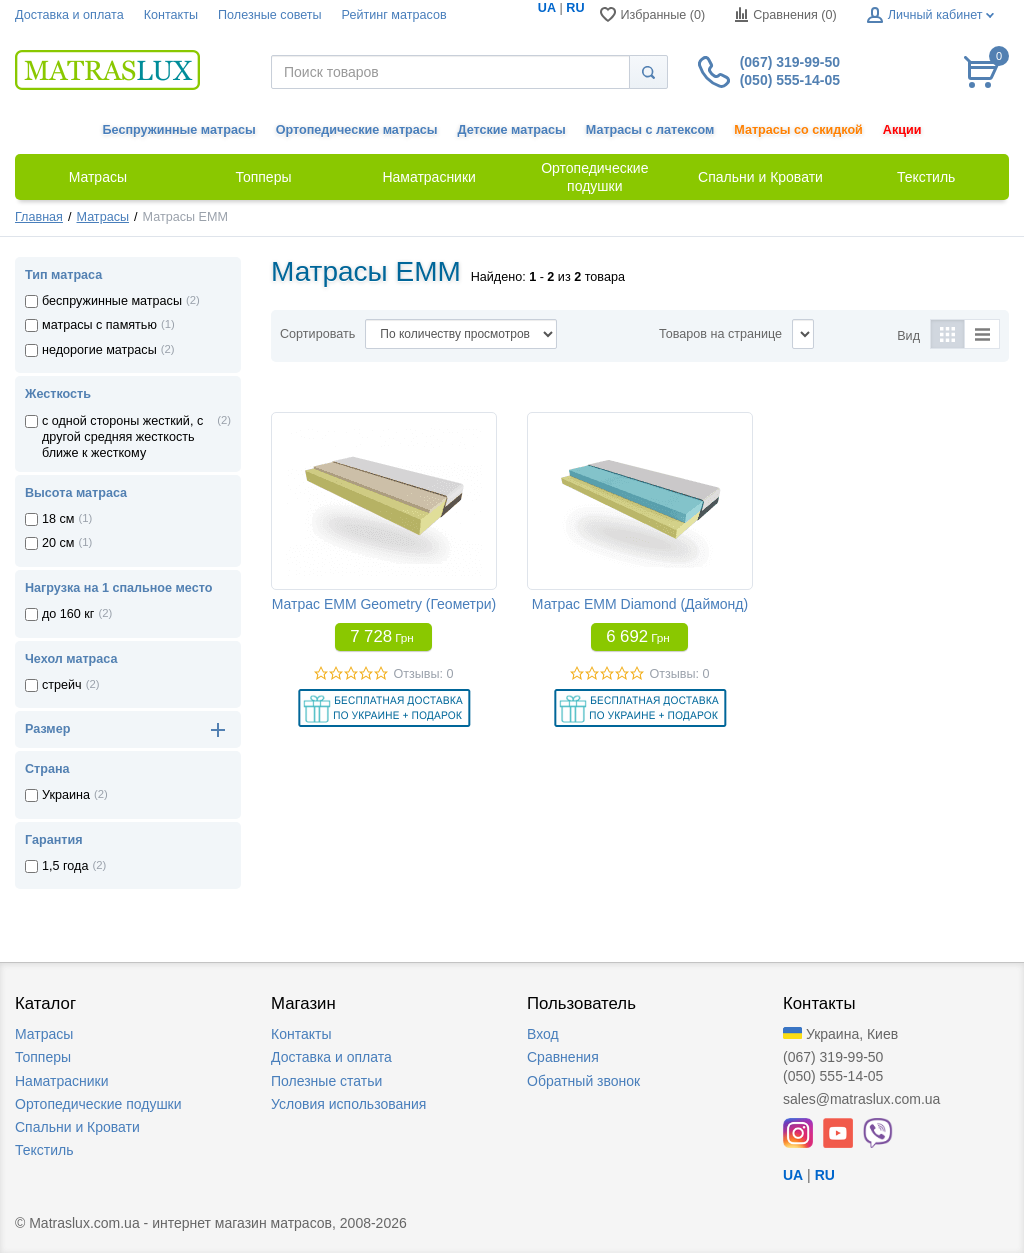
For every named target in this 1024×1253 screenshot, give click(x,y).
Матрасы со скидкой (798, 130)
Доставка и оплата (69, 15)
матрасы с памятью (99, 325)
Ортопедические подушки (98, 1104)
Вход (543, 1034)
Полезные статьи (326, 1081)
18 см (58, 519)
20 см (58, 543)
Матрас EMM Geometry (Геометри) (384, 604)
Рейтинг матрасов (394, 15)
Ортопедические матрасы (357, 130)
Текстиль (44, 1150)
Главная (39, 217)
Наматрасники (61, 1081)
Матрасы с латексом (650, 130)
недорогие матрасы (99, 350)
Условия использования (348, 1104)
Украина (66, 795)
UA (547, 8)
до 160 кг (68, 614)
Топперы (43, 1057)
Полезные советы (270, 15)
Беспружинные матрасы (179, 130)
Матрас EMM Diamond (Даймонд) (640, 604)
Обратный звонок (583, 1081)
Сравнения (563, 1057)
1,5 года (65, 866)
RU (575, 8)
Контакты (171, 15)
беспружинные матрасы (112, 301)
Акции (902, 130)
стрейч (62, 685)
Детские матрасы (512, 130)
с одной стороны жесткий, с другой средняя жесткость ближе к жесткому (122, 437)
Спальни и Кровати (77, 1127)
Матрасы (103, 217)
